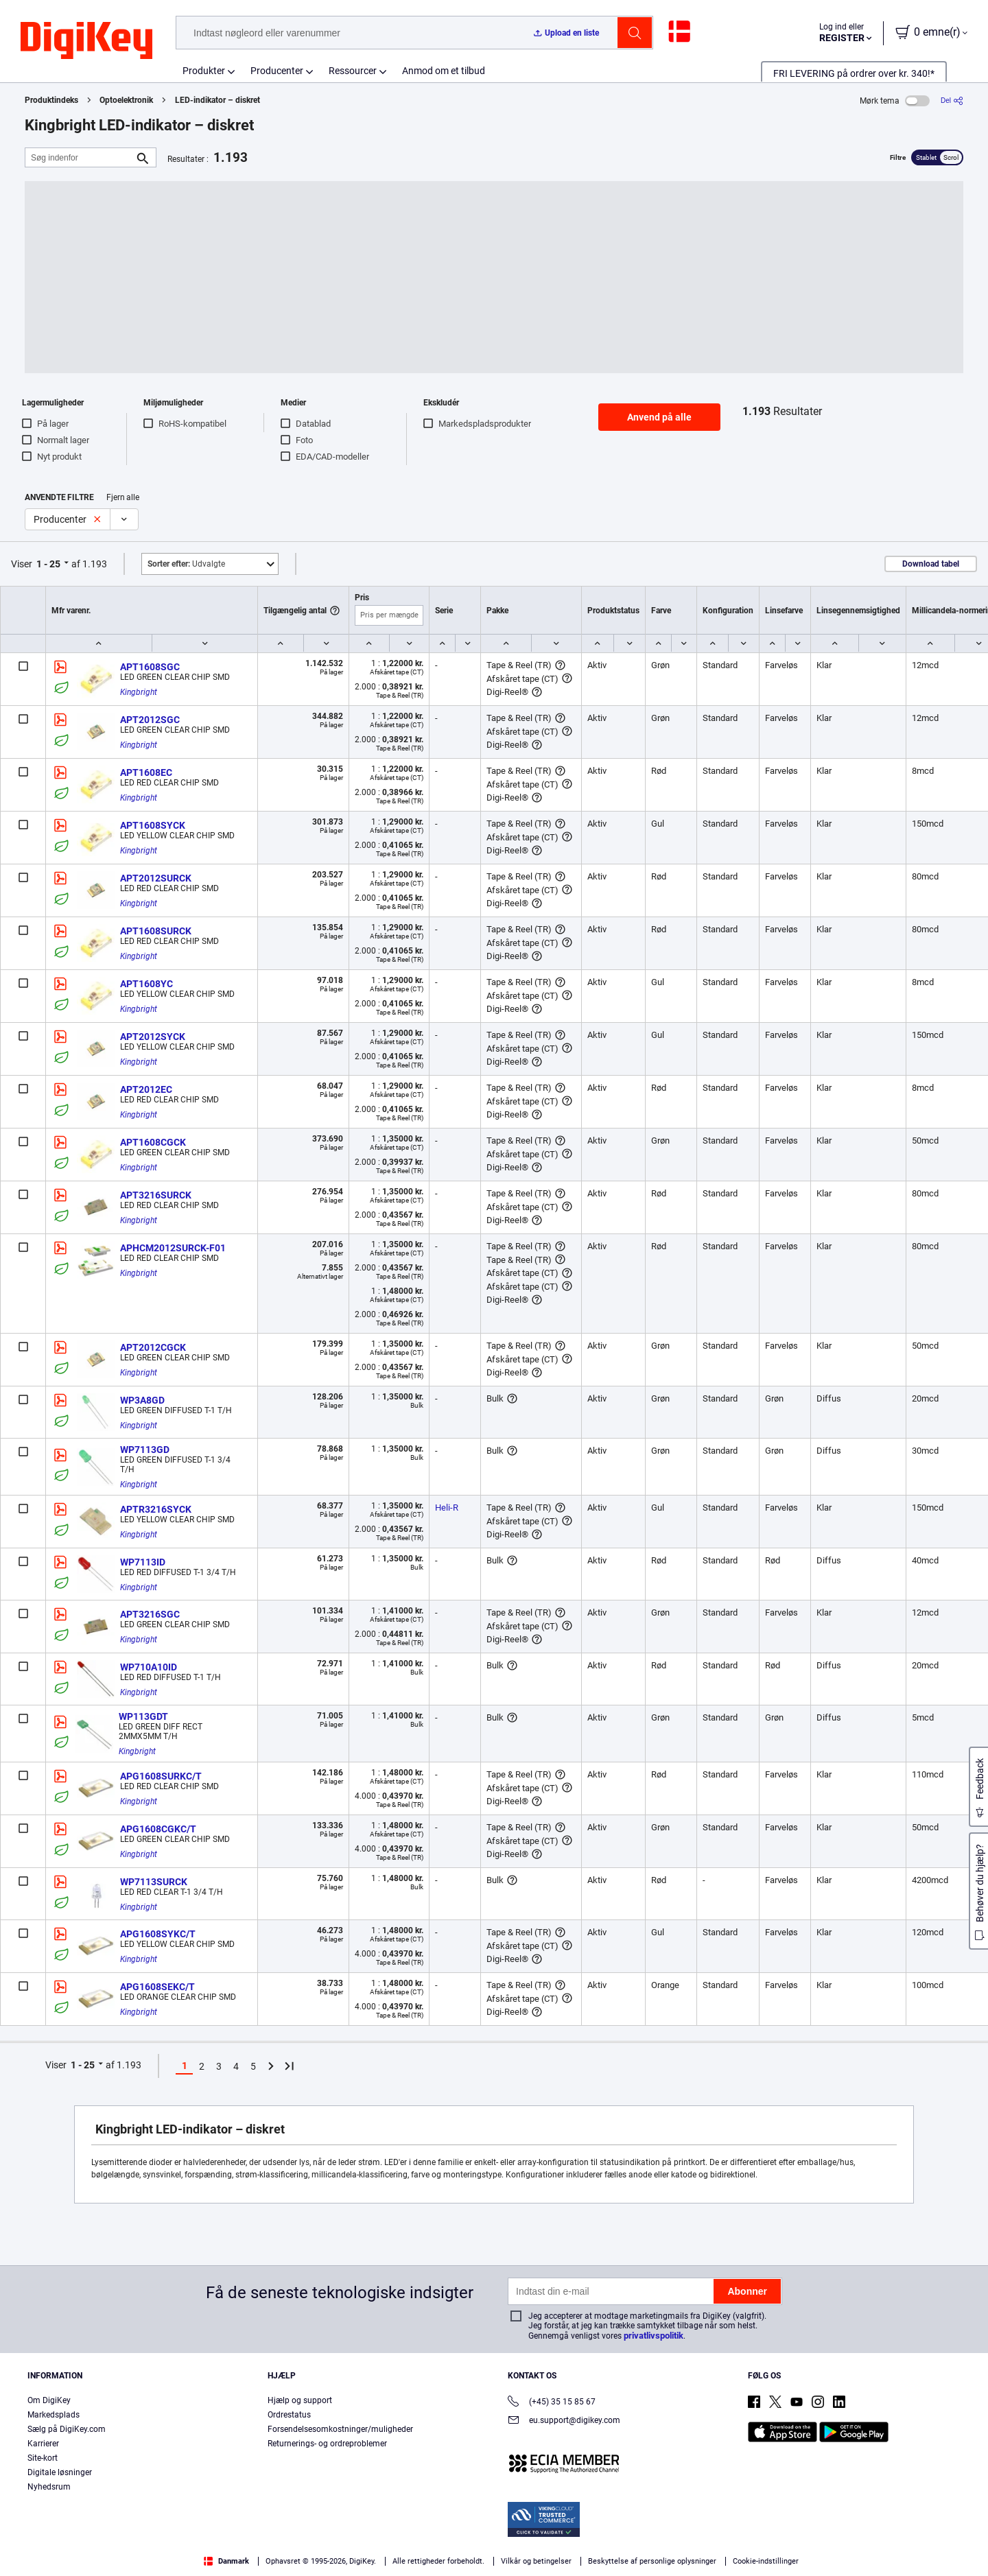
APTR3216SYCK (155, 1509)
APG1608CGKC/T (158, 1828)
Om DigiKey (49, 2400)
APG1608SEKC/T (157, 1986)
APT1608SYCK (152, 825)
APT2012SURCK (155, 878)
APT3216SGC (150, 1614)
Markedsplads (53, 2415)
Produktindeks (51, 100)
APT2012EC (146, 1089)
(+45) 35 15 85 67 (552, 2402)
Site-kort (42, 2458)
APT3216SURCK (155, 1195)
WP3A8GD (142, 1400)
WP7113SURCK (153, 1881)
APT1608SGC (150, 666)
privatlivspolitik (653, 2335)
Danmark (226, 2561)
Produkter (204, 70)
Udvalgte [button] (186, 564)
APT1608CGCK (153, 1142)
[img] (86, 41)
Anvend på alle (659, 417)
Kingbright (138, 692)
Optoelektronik (126, 100)
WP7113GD (144, 1449)
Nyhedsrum (49, 2487)
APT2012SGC (150, 719)
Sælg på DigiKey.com (66, 2429)
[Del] (952, 100)
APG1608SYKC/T (158, 1933)
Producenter (276, 70)
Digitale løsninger (59, 2472)
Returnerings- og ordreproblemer (327, 2443)
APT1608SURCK (155, 930)
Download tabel (930, 564)
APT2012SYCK (152, 1036)
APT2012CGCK (153, 1347)
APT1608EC (146, 772)
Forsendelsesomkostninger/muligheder (340, 2429)
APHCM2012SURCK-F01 (173, 1247)
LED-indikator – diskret (217, 100)
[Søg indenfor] (79, 157)
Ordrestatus (289, 2415)
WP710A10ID (148, 1667)
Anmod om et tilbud (443, 70)
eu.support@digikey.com (564, 2421)
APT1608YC (146, 983)
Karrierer (43, 2443)
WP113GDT (143, 1716)
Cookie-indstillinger (766, 2561)
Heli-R (446, 1507)
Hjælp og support (300, 2400)
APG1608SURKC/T (161, 1776)
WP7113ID (142, 1562)
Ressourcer (353, 70)
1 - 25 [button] (48, 563)
